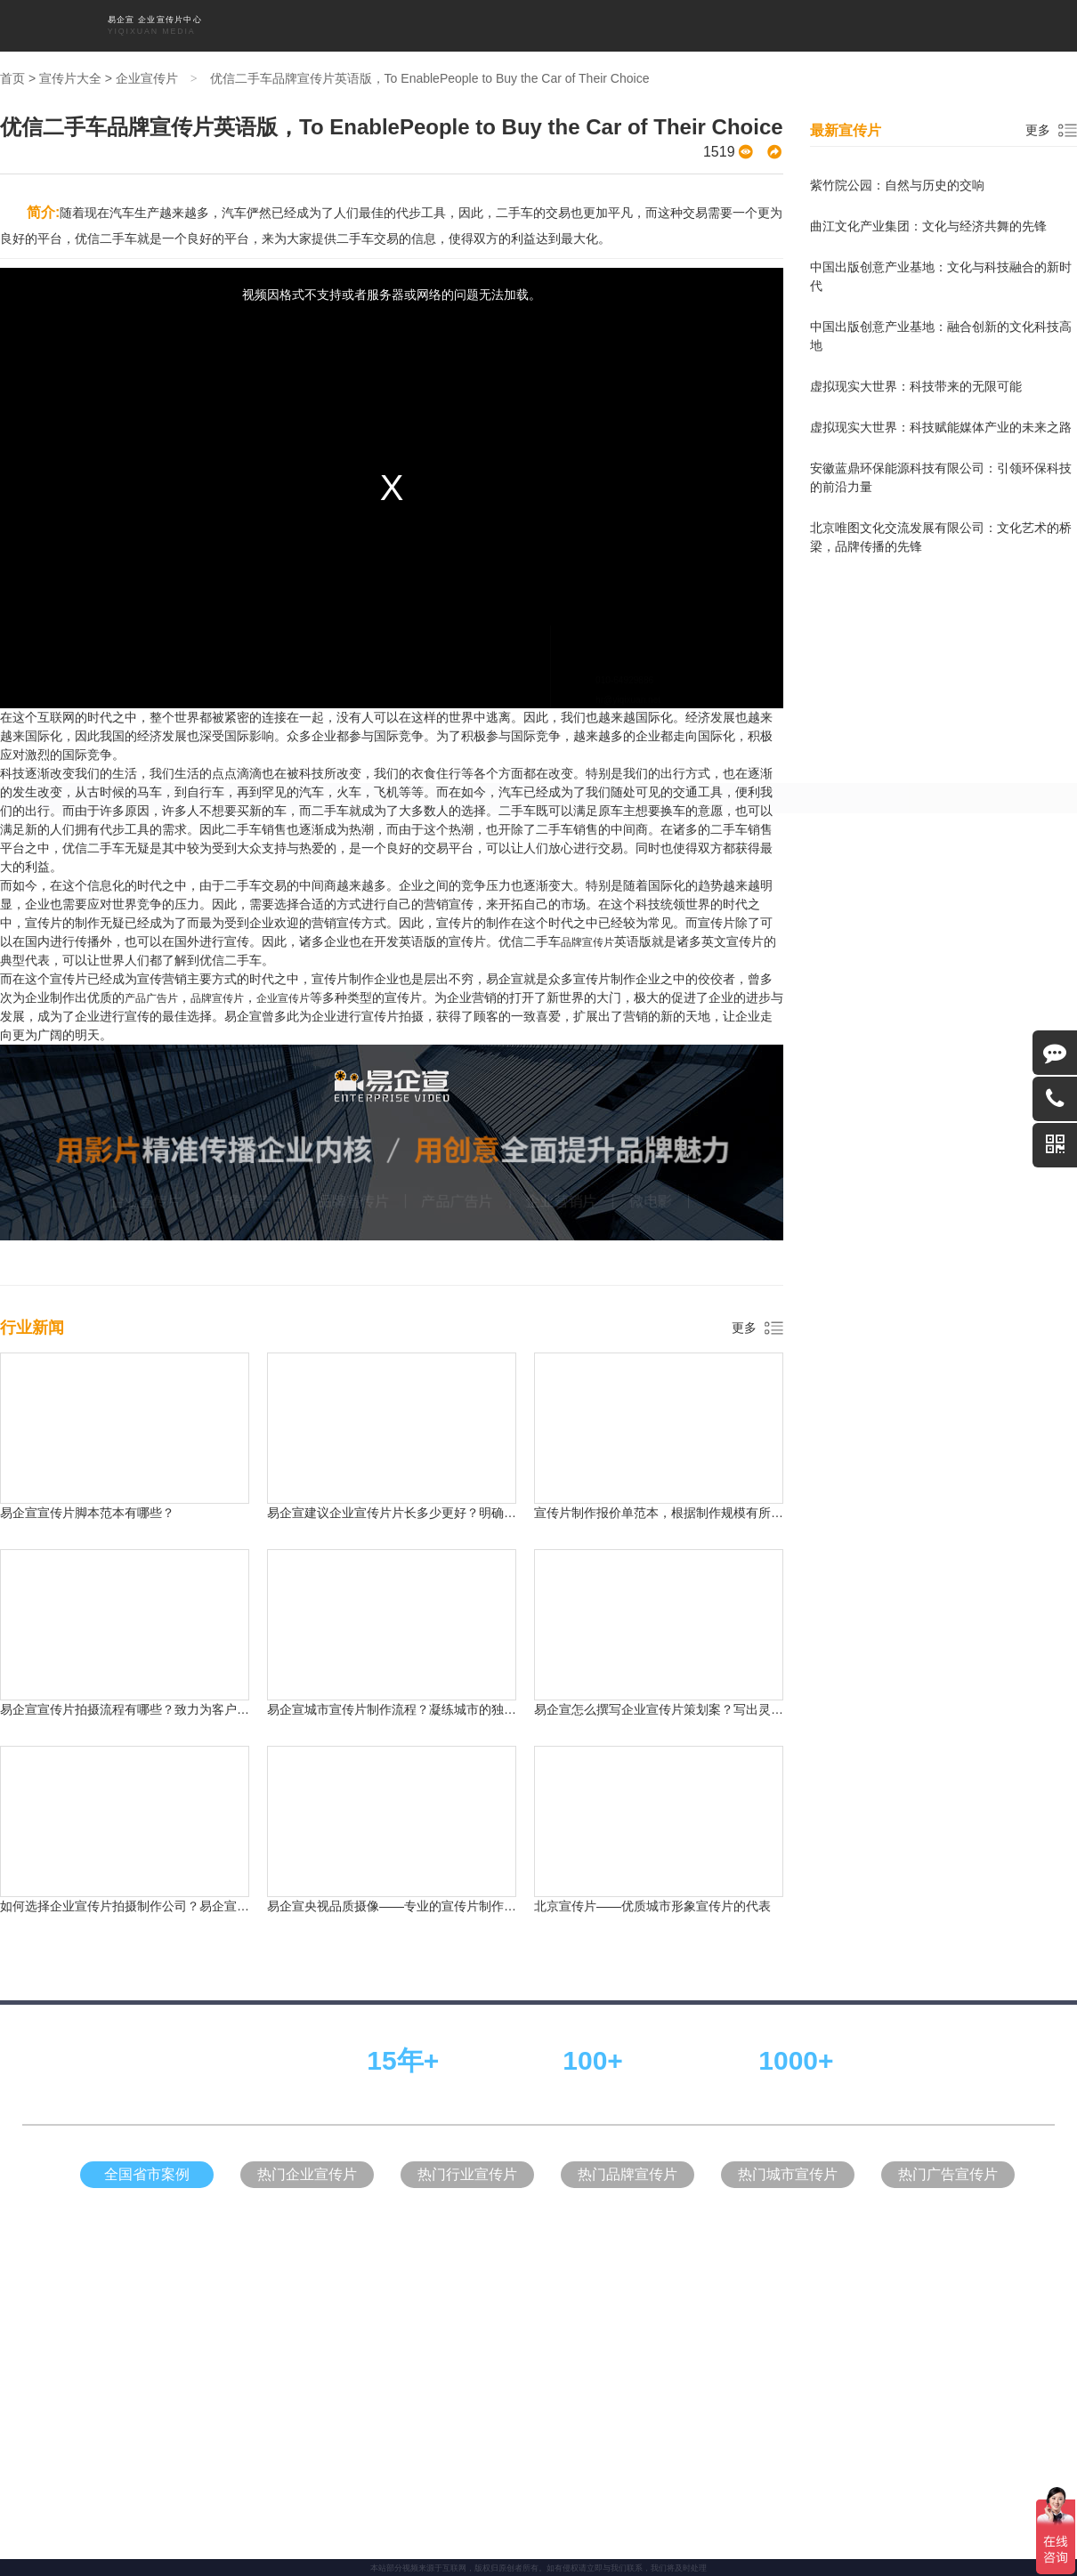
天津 (288, 1165)
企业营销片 (619, 25)
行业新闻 (781, 25)
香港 (833, 1198)
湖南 (656, 1165)
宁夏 (710, 1198)
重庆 (329, 1165)
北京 (206, 1165)
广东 (411, 1165)
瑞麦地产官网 (696, 1490)
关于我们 (830, 25)
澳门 (874, 1198)
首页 (341, 25)
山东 (493, 1165)
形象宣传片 (443, 25)
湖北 (329, 1198)
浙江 (534, 1165)
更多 (744, 1327)
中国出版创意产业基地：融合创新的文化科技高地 (941, 335)
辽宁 (779, 1165)
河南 (575, 1165)
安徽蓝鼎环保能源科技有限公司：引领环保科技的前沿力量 (941, 477)
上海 (247, 1165)
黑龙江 (827, 1165)
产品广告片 (561, 25)
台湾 (575, 1198)
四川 (615, 1165)
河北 (370, 1165)
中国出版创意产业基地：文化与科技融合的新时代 (941, 276)
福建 (288, 1198)
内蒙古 (622, 1198)
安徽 (411, 1198)
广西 (751, 1198)
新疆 (669, 1198)
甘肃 (206, 1198)
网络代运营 (503, 1490)
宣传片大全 (678, 25)
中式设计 (413, 1490)
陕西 (874, 1165)
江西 (370, 1198)
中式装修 (602, 1490)
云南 (534, 1198)
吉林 (738, 1165)
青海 (247, 1198)
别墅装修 (645, 1490)
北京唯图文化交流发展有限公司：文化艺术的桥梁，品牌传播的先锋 (941, 537)
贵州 (493, 1198)
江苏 (452, 1165)
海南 (452, 1198)
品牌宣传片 (502, 25)
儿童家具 (456, 1490)
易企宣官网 (555, 1490)
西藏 (792, 1198)
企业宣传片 (384, 25)
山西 (697, 1165)
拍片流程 (732, 25)
